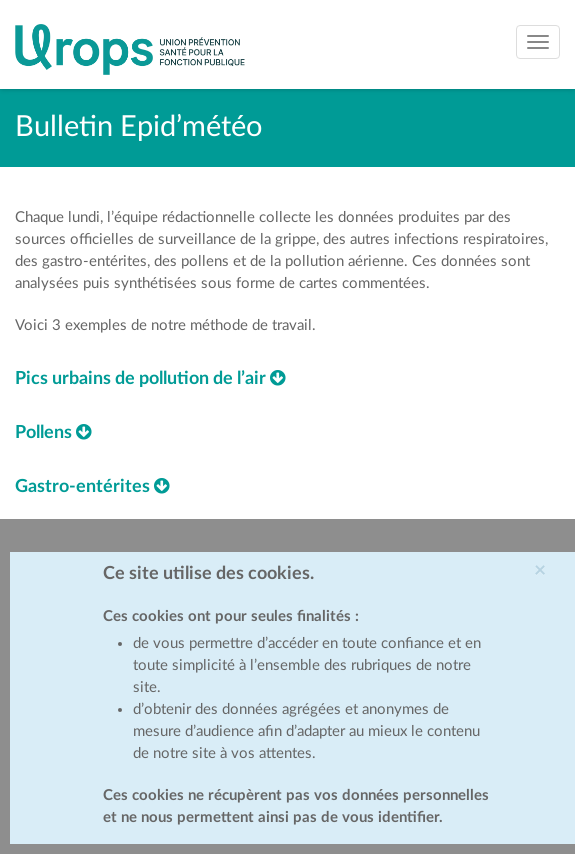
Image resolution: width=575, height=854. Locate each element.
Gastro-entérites (92, 487)
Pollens (53, 433)
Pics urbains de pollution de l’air (150, 379)
